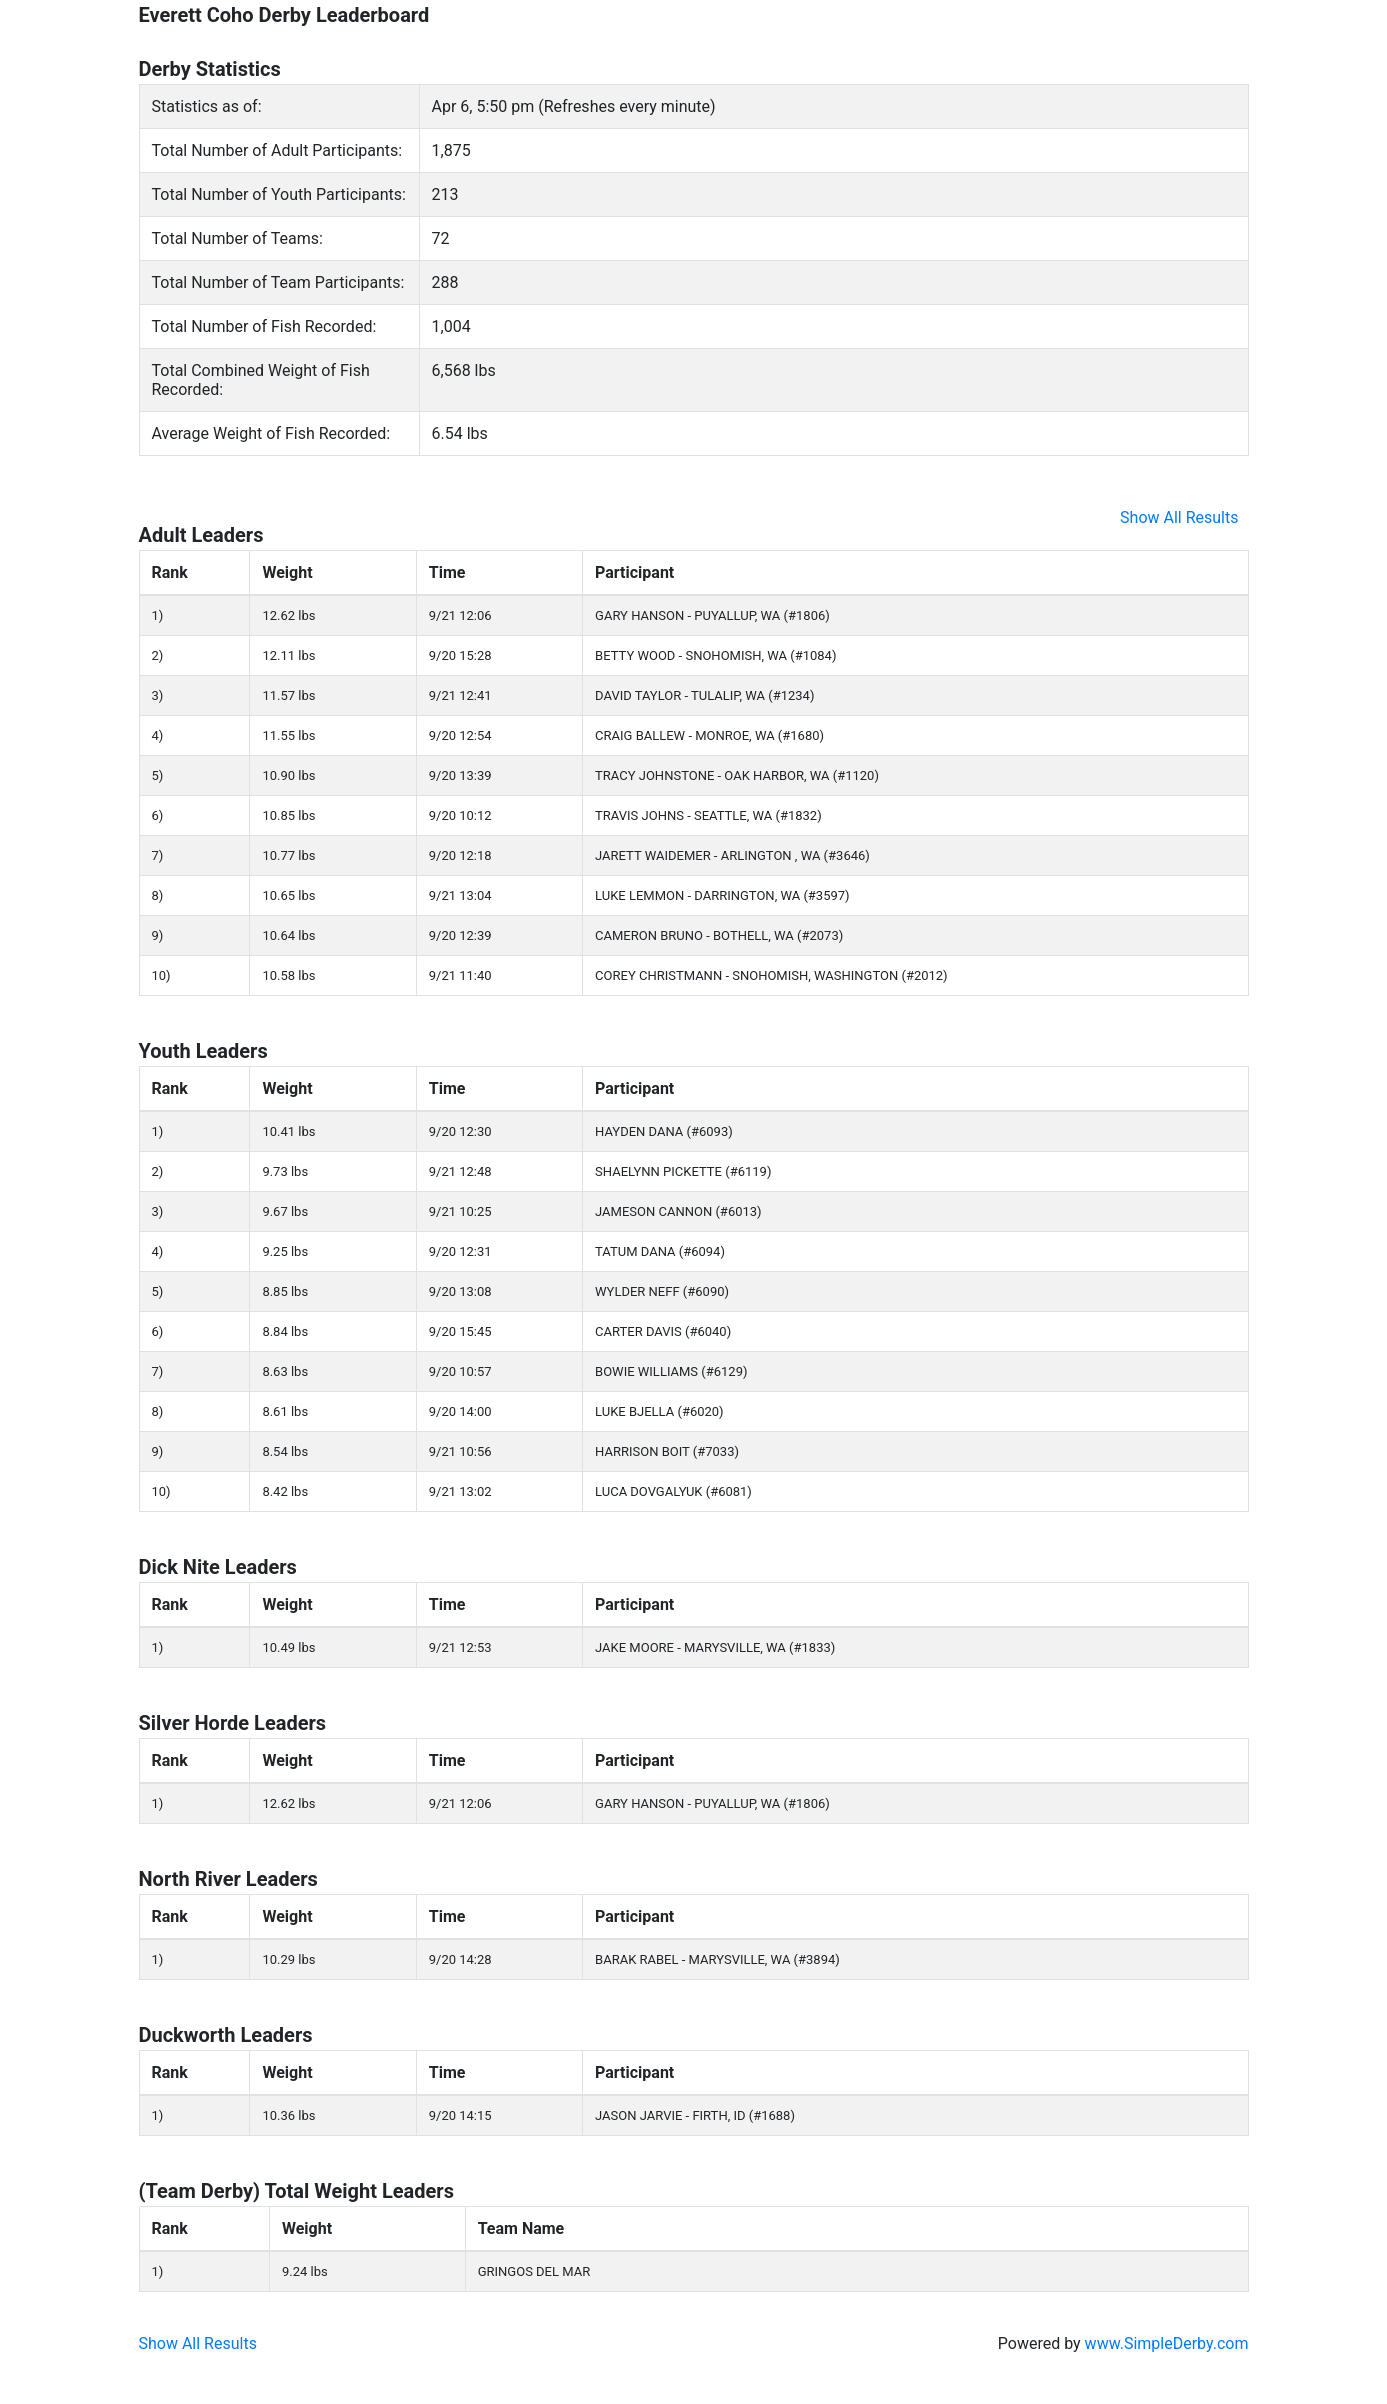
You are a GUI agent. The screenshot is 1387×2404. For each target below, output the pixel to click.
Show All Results (1179, 517)
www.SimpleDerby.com (1167, 2343)
